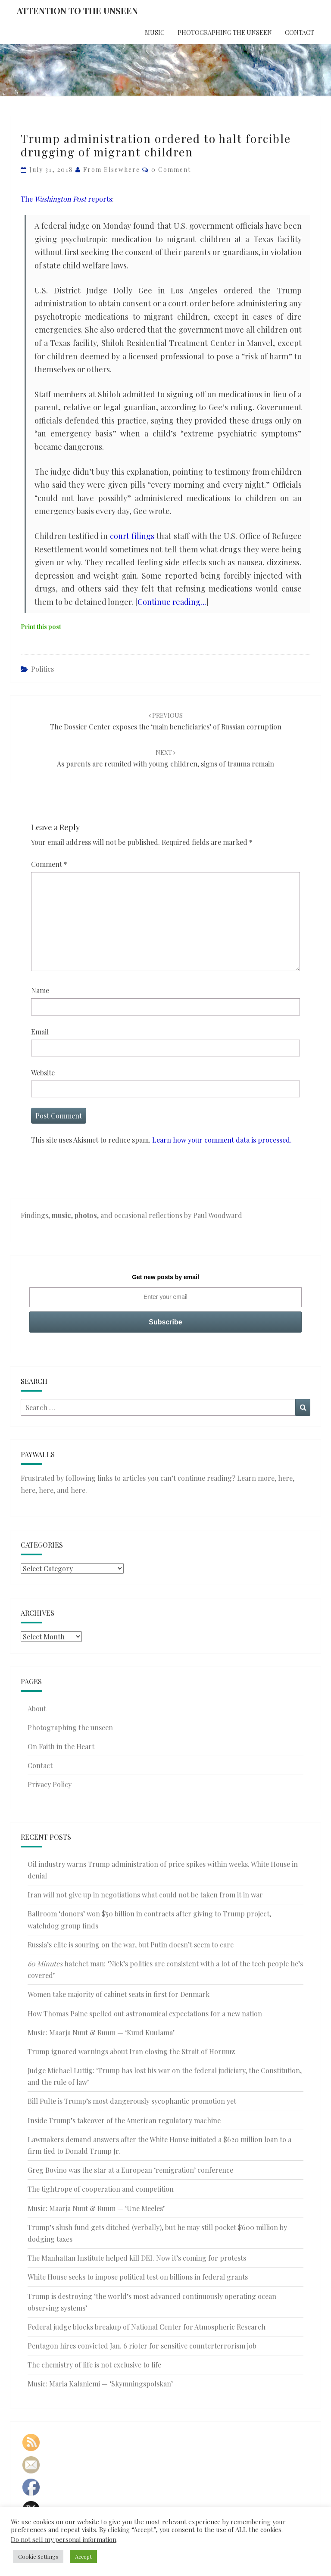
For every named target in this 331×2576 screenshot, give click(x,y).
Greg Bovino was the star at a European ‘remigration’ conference (130, 2169)
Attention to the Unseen (77, 10)
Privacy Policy (50, 1784)
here (285, 1478)
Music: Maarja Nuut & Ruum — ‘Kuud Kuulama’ (101, 2032)
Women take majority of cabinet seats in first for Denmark (118, 1994)
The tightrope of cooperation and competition (101, 2188)
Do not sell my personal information (63, 2539)
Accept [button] (83, 2556)
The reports (66, 198)
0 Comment (171, 169)
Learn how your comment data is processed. (222, 1139)
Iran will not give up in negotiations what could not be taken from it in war (145, 1894)
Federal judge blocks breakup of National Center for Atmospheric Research (146, 2326)
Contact (299, 32)
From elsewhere (111, 169)
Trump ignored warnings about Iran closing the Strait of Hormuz (131, 2051)
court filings (132, 536)
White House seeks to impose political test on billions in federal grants (138, 2276)
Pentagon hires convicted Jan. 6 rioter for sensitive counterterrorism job (142, 2345)
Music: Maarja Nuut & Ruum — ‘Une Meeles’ (96, 2208)
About (37, 1708)
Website (43, 1072)
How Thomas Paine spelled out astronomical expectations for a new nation (145, 2013)
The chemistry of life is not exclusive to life (94, 2364)
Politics (42, 668)
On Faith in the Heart (61, 1746)
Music (155, 32)
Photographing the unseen (225, 32)
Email (40, 1031)
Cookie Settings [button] (38, 2556)
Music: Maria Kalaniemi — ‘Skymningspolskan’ (100, 2383)
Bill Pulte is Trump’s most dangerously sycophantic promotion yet (132, 2101)
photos (86, 1215)
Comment (49, 864)
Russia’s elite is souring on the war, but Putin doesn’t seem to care (131, 1944)
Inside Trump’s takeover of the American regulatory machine (124, 2120)
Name (40, 990)
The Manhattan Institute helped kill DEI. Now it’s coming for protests (137, 2257)
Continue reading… (171, 602)
